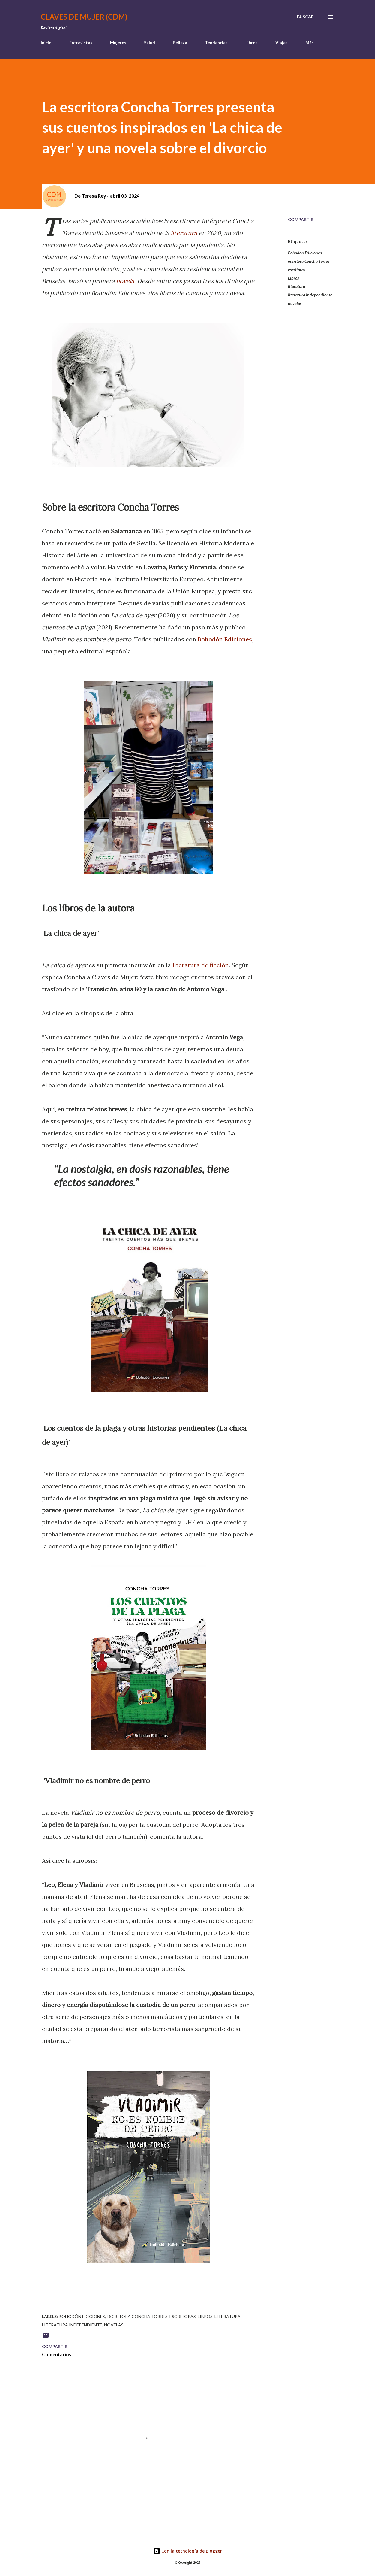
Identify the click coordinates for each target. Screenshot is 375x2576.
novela (125, 281)
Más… (311, 42)
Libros (251, 42)
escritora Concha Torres (309, 261)
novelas (295, 303)
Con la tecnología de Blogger (187, 2551)
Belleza (180, 42)
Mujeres (118, 42)
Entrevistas (80, 42)
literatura (184, 233)
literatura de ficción (200, 965)
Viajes (281, 42)
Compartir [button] (301, 219)
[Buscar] (305, 16)
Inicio (46, 42)
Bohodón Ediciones (224, 639)
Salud (149, 42)
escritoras (296, 269)
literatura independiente (310, 294)
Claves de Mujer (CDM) (84, 16)
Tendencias (216, 42)
